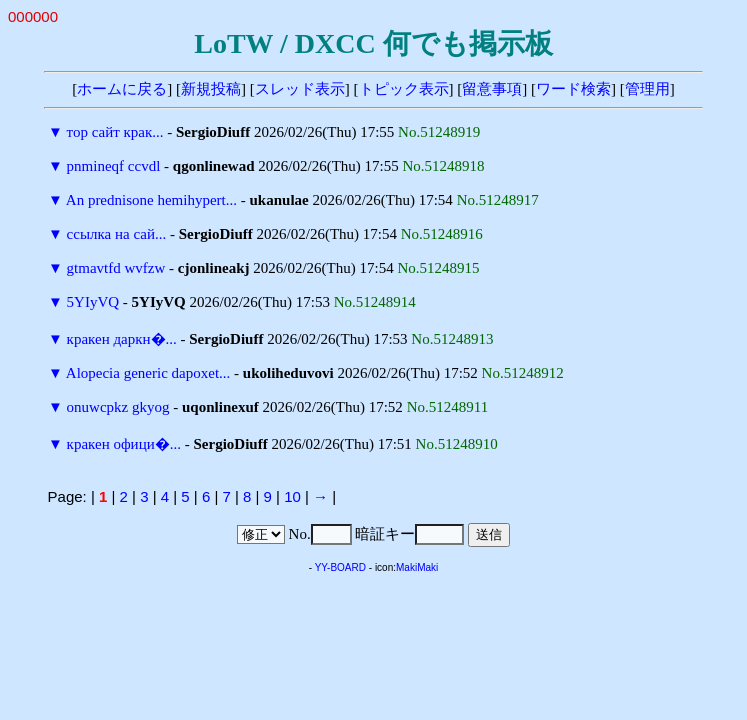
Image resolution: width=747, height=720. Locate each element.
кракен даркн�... (122, 339)
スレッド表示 (300, 89)
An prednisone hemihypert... (151, 200)
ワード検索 (573, 89)
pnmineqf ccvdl (114, 166)
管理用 (647, 89)
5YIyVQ (93, 302)
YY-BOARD (340, 567)
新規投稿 (211, 89)
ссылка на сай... (117, 234)
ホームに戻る (122, 89)
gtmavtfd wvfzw (116, 268)
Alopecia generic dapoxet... (148, 373)
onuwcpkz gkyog (118, 407)
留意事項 (492, 89)
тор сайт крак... (115, 132)
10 (292, 496)
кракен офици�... (124, 444)
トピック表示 (404, 89)
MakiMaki (417, 567)
